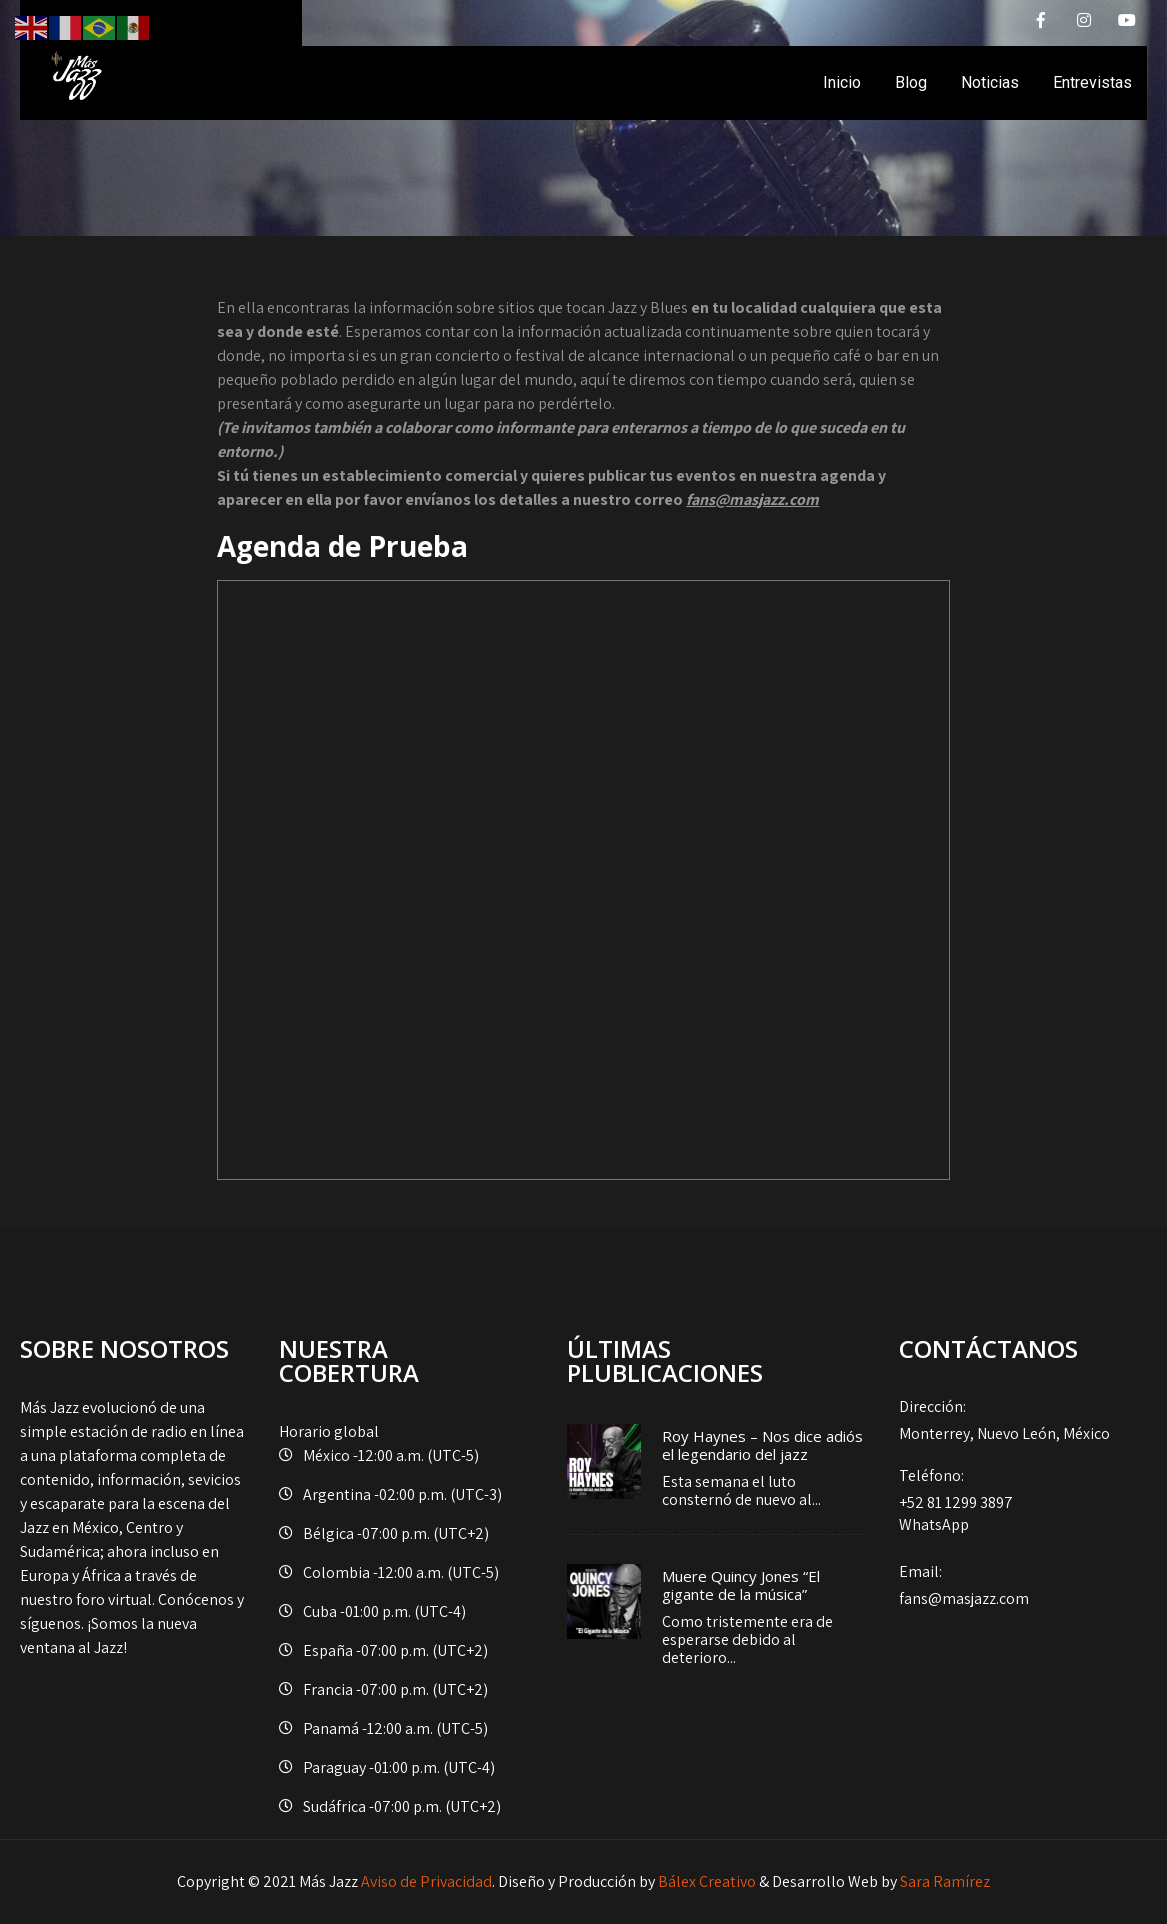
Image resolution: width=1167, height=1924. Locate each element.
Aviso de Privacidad (426, 1881)
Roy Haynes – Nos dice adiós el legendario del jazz (762, 1445)
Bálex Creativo (707, 1881)
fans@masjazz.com (1014, 1585)
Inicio (842, 82)
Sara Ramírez (945, 1881)
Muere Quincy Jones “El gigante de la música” (741, 1585)
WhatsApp (934, 1524)
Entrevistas (1092, 82)
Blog (911, 82)
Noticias (990, 82)
